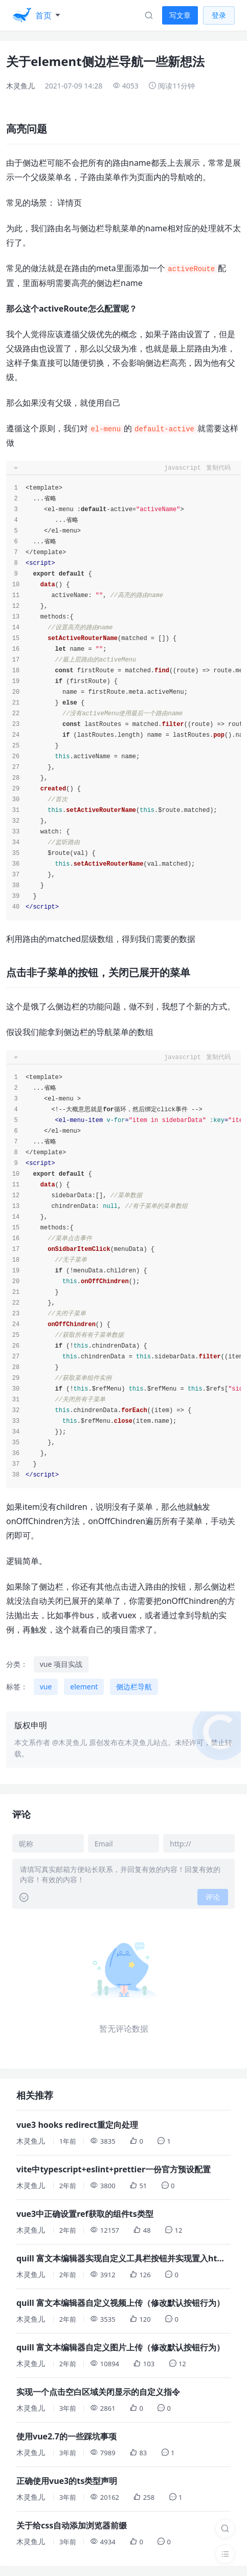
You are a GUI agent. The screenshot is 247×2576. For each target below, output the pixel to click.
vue (46, 1686)
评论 (213, 1897)
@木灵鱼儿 (69, 1742)
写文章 (180, 15)
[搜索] (225, 2528)
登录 (219, 15)
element (84, 1686)
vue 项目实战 (61, 1664)
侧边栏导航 (134, 1686)
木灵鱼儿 (20, 86)
